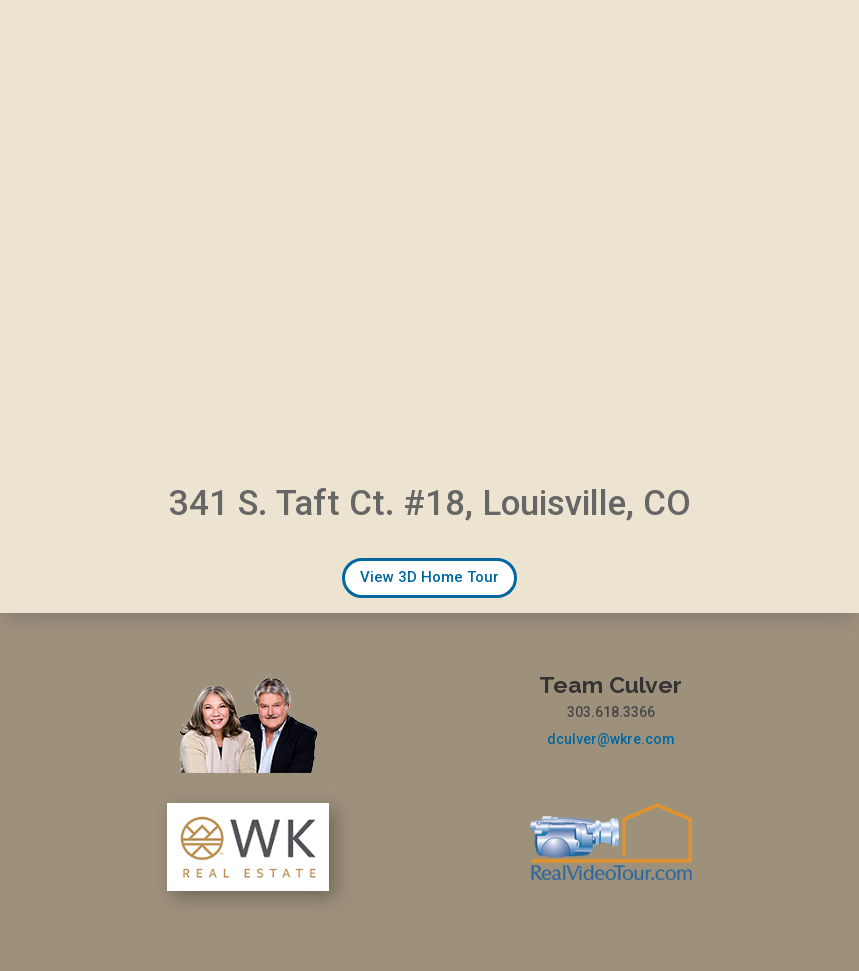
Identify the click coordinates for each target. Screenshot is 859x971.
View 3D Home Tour (429, 577)
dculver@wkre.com (611, 739)
